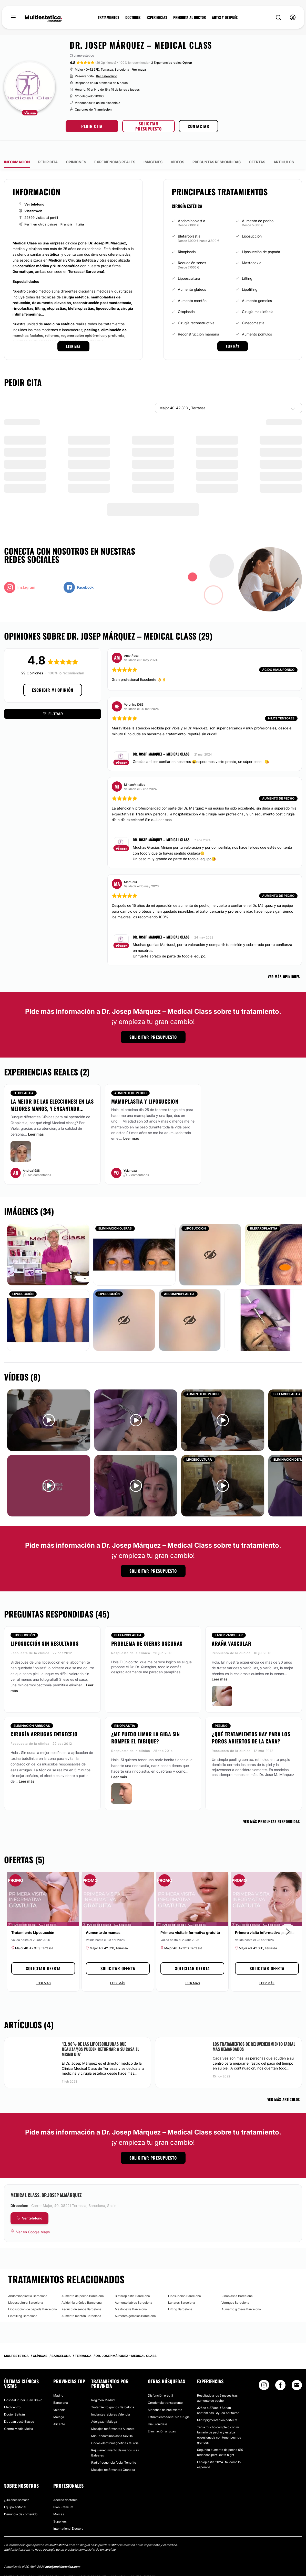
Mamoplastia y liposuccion (144, 1087)
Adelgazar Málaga (104, 2407)
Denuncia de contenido (20, 2500)
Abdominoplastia (191, 206)
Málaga (58, 2402)
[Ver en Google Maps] (30, 2217)
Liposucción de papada (261, 237)
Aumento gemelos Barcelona (135, 2301)
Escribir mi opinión (52, 675)
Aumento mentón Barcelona (81, 2301)
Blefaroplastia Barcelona (132, 2281)
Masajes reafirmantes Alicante (113, 2414)
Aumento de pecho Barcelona (83, 2281)
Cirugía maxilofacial (258, 297)
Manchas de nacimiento (165, 2395)
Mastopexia (251, 248)
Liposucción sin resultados (44, 1629)
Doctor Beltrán (14, 2400)
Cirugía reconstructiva (196, 308)
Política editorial (144, 2561)
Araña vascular (231, 1629)
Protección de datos (19, 2561)
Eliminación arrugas (162, 2417)
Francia (66, 210)
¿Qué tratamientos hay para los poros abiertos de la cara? (251, 1722)
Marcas (58, 2500)
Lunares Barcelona (181, 2288)
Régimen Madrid (103, 2385)
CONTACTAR (198, 126)
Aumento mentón (192, 286)
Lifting (247, 263)
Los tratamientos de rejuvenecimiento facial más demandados (254, 2032)
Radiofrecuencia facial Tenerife (113, 2448)
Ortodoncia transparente (165, 2388)
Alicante (59, 2409)
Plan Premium (63, 2492)
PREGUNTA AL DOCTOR (189, 17)
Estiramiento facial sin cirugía (169, 2402)
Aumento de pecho (257, 206)
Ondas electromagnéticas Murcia (115, 2428)
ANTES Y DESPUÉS (225, 17)
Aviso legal (118, 2561)
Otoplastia (186, 297)
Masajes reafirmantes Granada (113, 2455)
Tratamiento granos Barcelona (112, 2393)
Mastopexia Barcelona (131, 2295)
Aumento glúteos (192, 275)
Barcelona (60, 2388)
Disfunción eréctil (160, 2381)
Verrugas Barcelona (235, 2288)
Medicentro (12, 2393)
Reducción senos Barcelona (81, 2295)
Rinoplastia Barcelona (237, 2281)
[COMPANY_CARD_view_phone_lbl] (29, 2204)
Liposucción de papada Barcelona (32, 2295)
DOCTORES (132, 17)
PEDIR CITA (92, 126)
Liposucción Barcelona (184, 2281)
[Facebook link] (280, 2371)
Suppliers (60, 2507)
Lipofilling (249, 275)
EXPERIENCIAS (157, 17)
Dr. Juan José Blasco (19, 2407)
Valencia (59, 2395)
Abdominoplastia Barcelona (27, 2281)
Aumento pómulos (257, 319)
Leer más (36, 1119)
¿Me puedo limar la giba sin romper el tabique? (145, 1722)
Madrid (58, 2381)
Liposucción (252, 221)
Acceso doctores (65, 2485)
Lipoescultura (189, 263)
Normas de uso (48, 2561)
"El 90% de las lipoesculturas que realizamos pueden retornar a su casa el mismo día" (100, 2034)
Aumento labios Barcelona (133, 2288)
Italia (80, 210)
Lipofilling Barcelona (22, 2301)
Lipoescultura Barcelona (25, 2288)
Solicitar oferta (43, 1954)
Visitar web (33, 196)
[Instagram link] (264, 2371)
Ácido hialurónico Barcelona (82, 2288)
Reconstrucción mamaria (198, 319)
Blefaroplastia (189, 221)
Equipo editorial (15, 2492)
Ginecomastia (253, 308)
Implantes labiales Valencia (110, 2400)
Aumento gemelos (257, 286)
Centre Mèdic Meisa (18, 2414)
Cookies (69, 2561)
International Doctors (68, 2514)
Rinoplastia (187, 237)
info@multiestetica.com (62, 2552)
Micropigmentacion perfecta (217, 2405)
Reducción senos (192, 248)
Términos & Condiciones (21, 2568)
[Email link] (297, 2370)
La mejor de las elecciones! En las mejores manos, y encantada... (52, 1090)
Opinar (187, 62)
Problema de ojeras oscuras (146, 1629)
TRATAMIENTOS (108, 17)
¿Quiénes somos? (16, 2485)
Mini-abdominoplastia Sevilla (112, 2421)
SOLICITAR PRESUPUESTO (148, 126)
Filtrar (53, 699)
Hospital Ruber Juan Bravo (23, 2385)
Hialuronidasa (158, 2409)
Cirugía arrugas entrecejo (44, 1719)
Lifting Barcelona (180, 2295)
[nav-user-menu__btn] (293, 17)
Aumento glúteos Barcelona (241, 2295)
